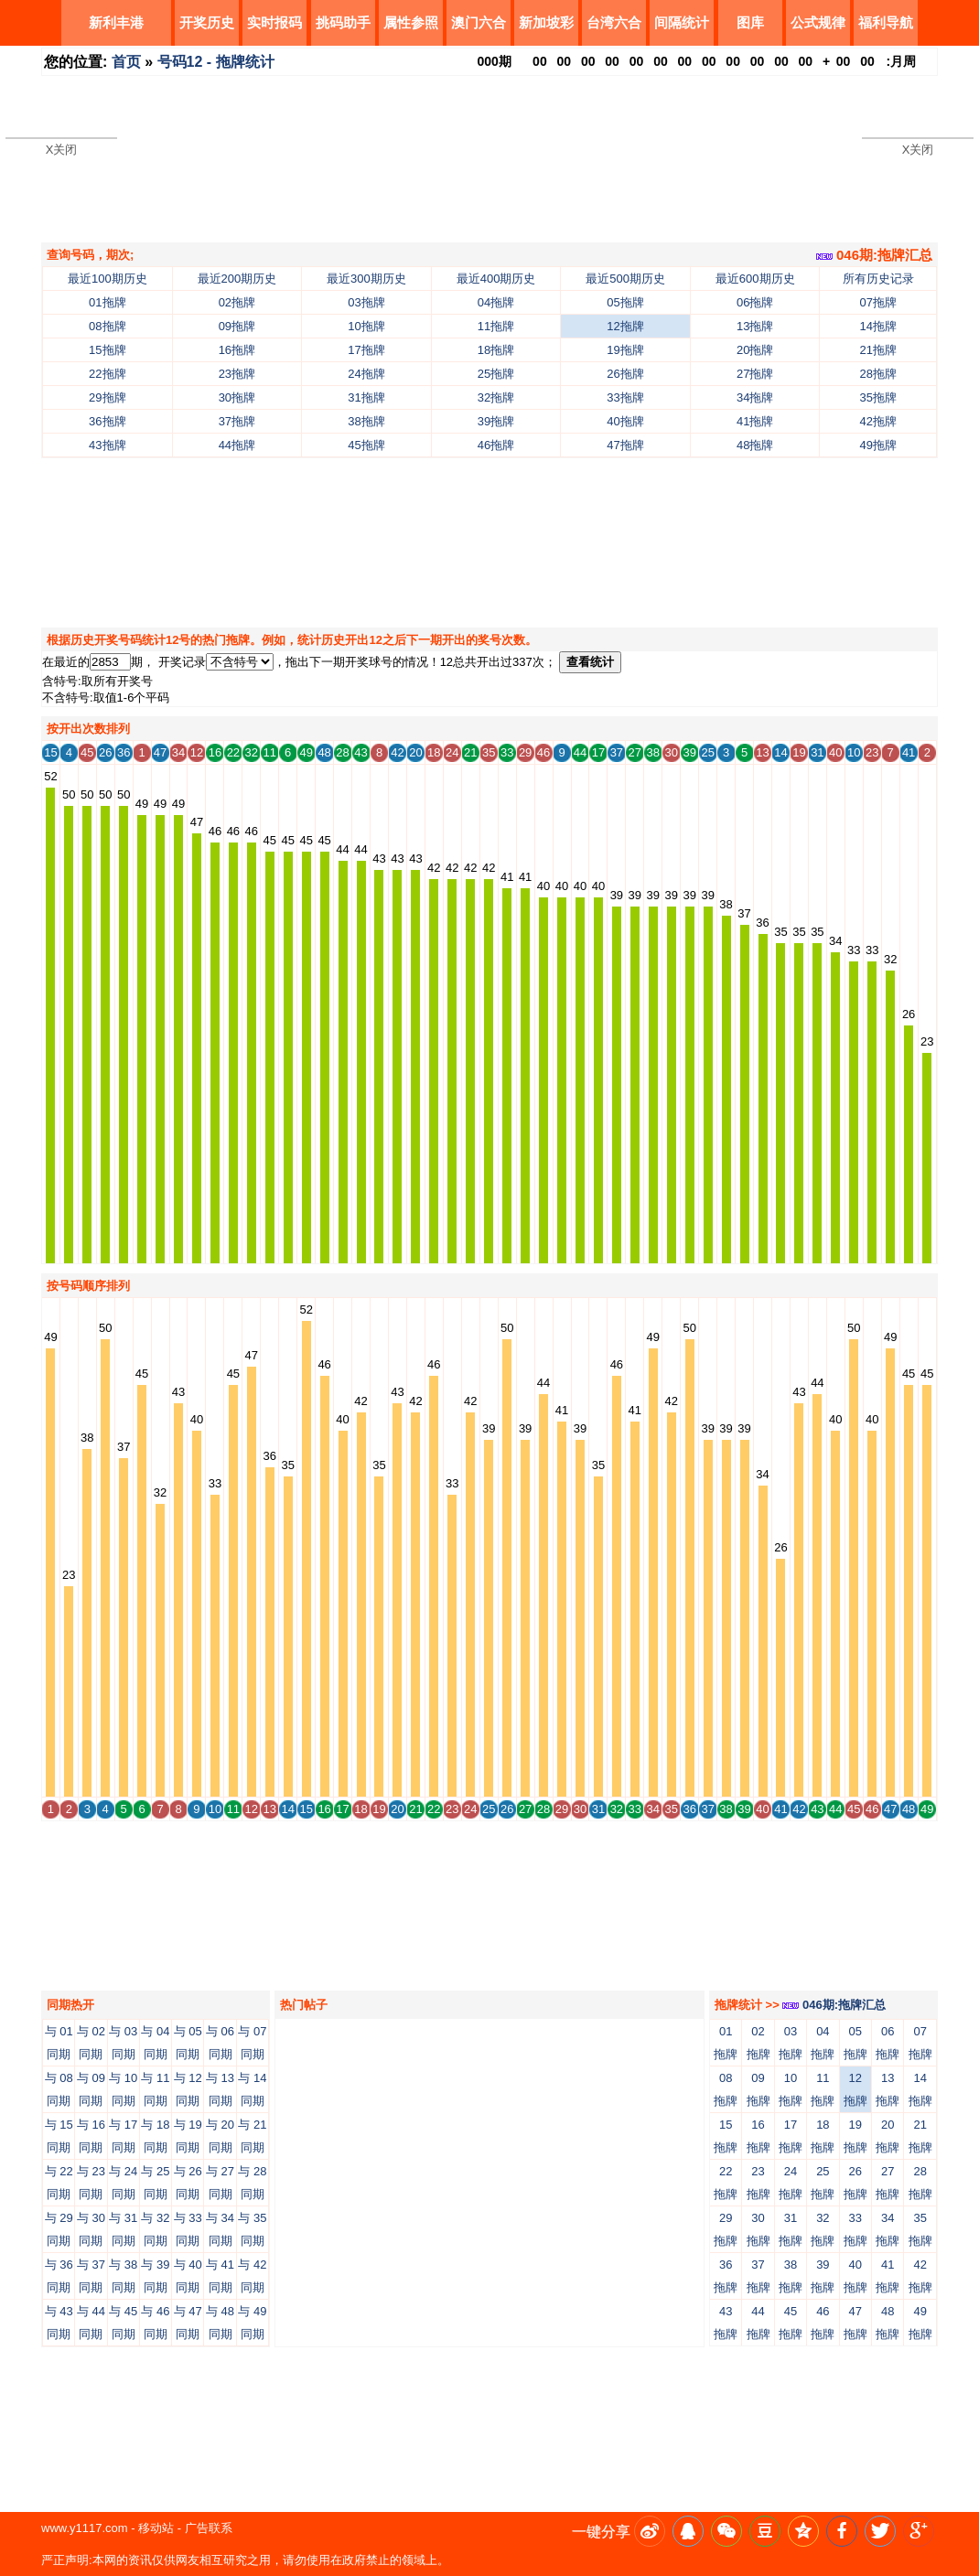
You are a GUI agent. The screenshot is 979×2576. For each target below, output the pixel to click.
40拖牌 (625, 421)
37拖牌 (237, 421)
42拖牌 (878, 421)
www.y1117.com (84, 2528)
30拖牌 (237, 397)
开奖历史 (206, 22)
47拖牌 (625, 445)
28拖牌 (878, 374)
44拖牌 (237, 445)
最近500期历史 (625, 278)
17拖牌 (366, 350)
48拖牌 (755, 445)
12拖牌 (625, 326)
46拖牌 (496, 445)
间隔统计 (681, 22)
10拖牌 (366, 326)
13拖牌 (755, 326)
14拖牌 (878, 326)
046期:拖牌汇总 (874, 255)
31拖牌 (366, 397)
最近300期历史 (366, 278)
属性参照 (410, 22)
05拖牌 (625, 302)
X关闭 (62, 149)
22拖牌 (107, 374)
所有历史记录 (878, 278)
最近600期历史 (755, 278)
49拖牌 (878, 445)
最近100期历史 (107, 278)
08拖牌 (107, 326)
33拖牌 (625, 397)
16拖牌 (237, 350)
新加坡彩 (546, 22)
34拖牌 (755, 397)
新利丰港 (116, 22)
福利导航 (885, 22)
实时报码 (274, 22)
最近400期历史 (496, 278)
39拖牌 (496, 421)
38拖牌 (366, 421)
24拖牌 (366, 374)
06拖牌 (755, 302)
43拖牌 (107, 445)
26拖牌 (625, 374)
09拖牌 (237, 326)
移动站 (156, 2528)
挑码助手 (343, 22)
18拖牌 (496, 350)
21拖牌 (878, 350)
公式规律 (818, 22)
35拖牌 (878, 397)
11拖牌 (496, 326)
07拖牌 (878, 302)
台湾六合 (613, 22)
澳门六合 (478, 22)
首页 (126, 62)
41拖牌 (755, 421)
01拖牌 (107, 302)
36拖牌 (107, 421)
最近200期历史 (237, 278)
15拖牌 (107, 350)
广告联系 (208, 2528)
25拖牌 (496, 374)
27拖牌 (755, 374)
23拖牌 (237, 374)
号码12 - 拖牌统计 (215, 62)
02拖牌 (237, 302)
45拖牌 (366, 445)
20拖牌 (755, 350)
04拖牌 (496, 302)
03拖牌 (366, 302)
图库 (750, 22)
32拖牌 (496, 397)
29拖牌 (107, 397)
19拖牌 (625, 350)
